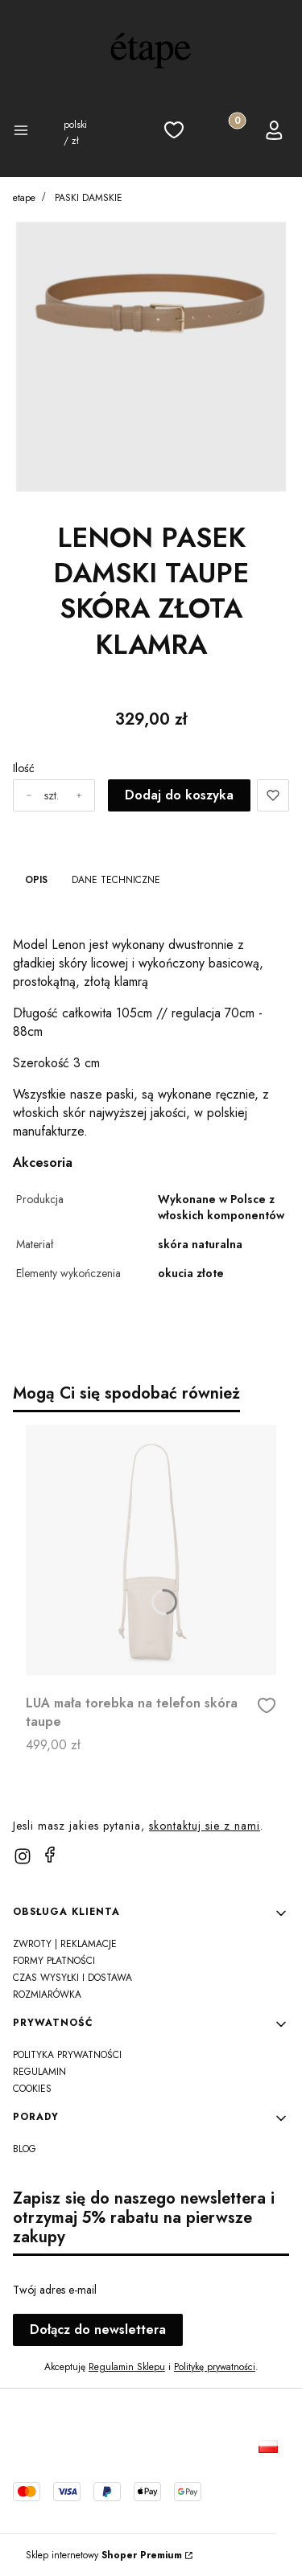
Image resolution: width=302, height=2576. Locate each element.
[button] (25, 132)
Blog (24, 2149)
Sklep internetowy (104, 2555)
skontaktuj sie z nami (204, 1826)
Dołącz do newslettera (98, 2329)
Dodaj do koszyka (179, 795)
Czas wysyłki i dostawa (72, 1977)
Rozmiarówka (47, 1994)
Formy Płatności (54, 1961)
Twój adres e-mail (55, 2290)
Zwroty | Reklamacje (65, 1944)
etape (24, 198)
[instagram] (22, 1856)
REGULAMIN (39, 2071)
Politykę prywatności (214, 2367)
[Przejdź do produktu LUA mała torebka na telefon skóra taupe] (151, 1550)
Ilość (24, 768)
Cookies (32, 2088)
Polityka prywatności (67, 2055)
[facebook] (50, 1855)
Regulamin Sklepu (127, 2367)
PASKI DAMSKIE (88, 198)
